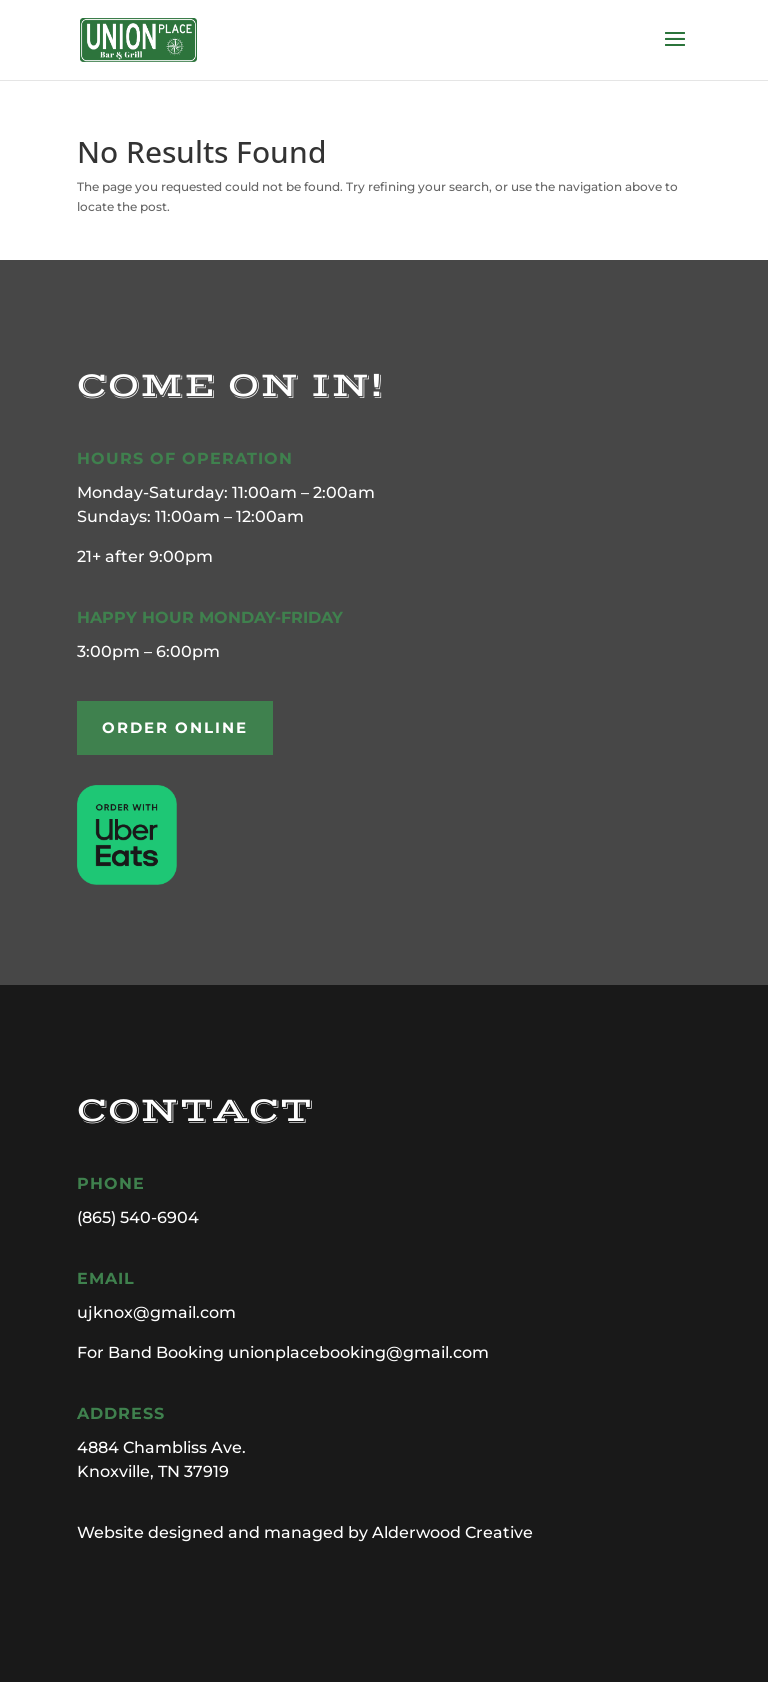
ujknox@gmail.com (156, 1312)
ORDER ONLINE (175, 727)
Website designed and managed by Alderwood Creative (305, 1532)
